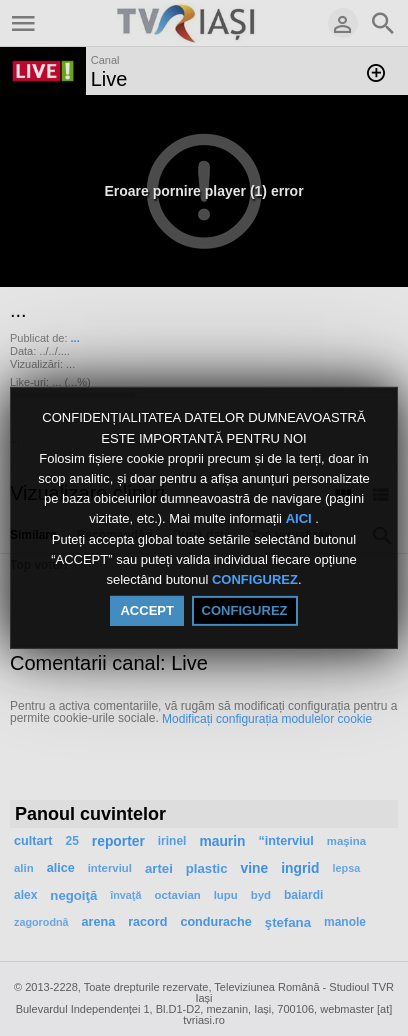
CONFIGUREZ (255, 579)
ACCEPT (146, 610)
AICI (301, 519)
